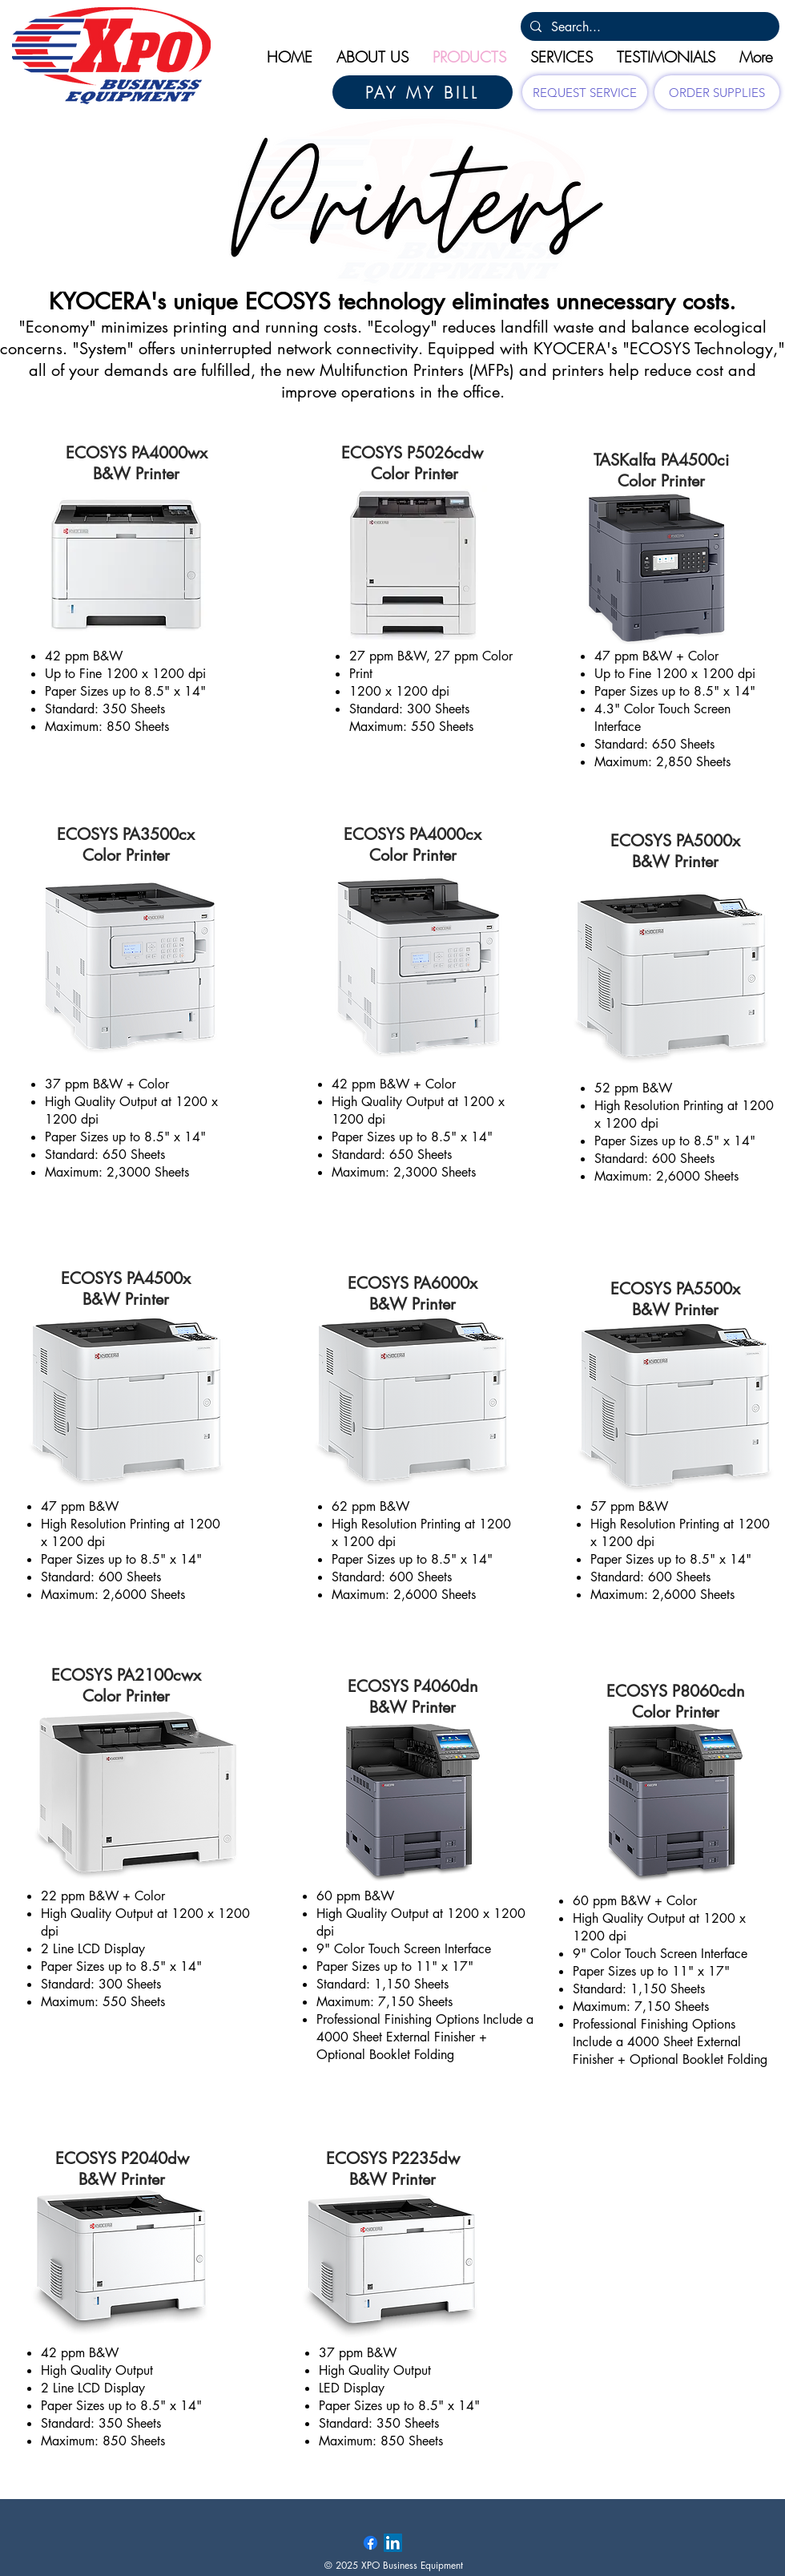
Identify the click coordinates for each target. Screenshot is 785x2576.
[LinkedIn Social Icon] (393, 2543)
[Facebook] (370, 2543)
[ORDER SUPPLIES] (716, 92)
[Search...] (648, 27)
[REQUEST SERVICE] (584, 92)
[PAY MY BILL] (422, 92)
